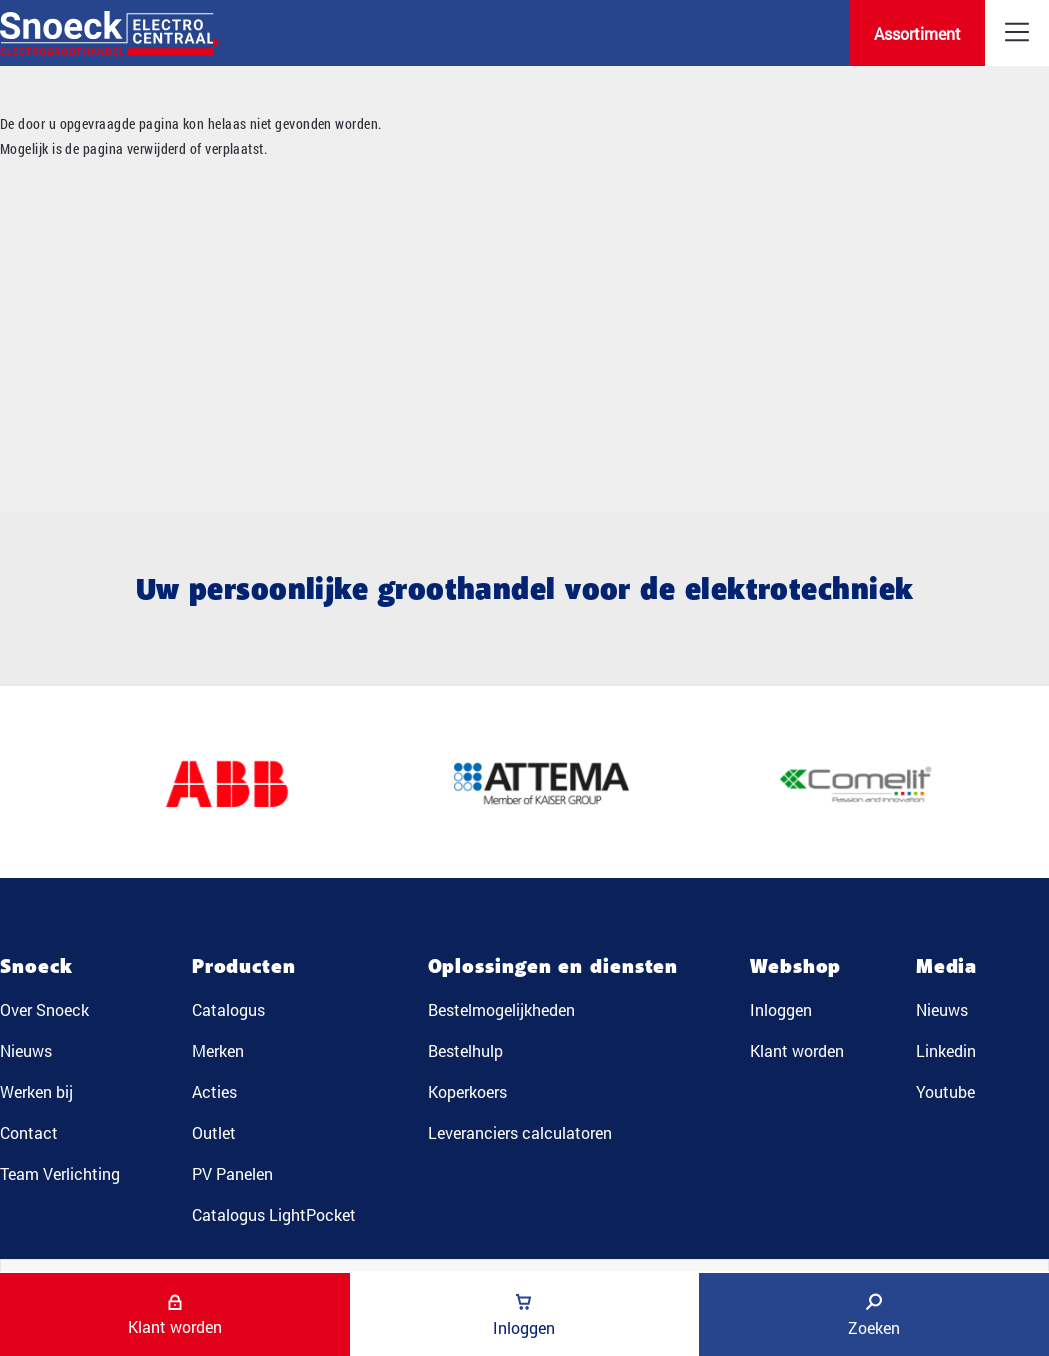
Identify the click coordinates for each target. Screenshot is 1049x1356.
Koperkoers (467, 1091)
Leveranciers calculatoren (520, 1132)
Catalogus (228, 1009)
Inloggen (781, 1009)
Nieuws (26, 1050)
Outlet (214, 1132)
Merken (218, 1050)
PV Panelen (232, 1173)
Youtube (945, 1091)
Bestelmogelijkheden (501, 1009)
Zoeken (874, 1315)
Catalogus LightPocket (274, 1214)
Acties (214, 1091)
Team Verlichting (60, 1173)
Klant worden (797, 1050)
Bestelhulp (465, 1050)
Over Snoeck (44, 1009)
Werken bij (36, 1091)
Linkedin (946, 1050)
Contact (29, 1132)
